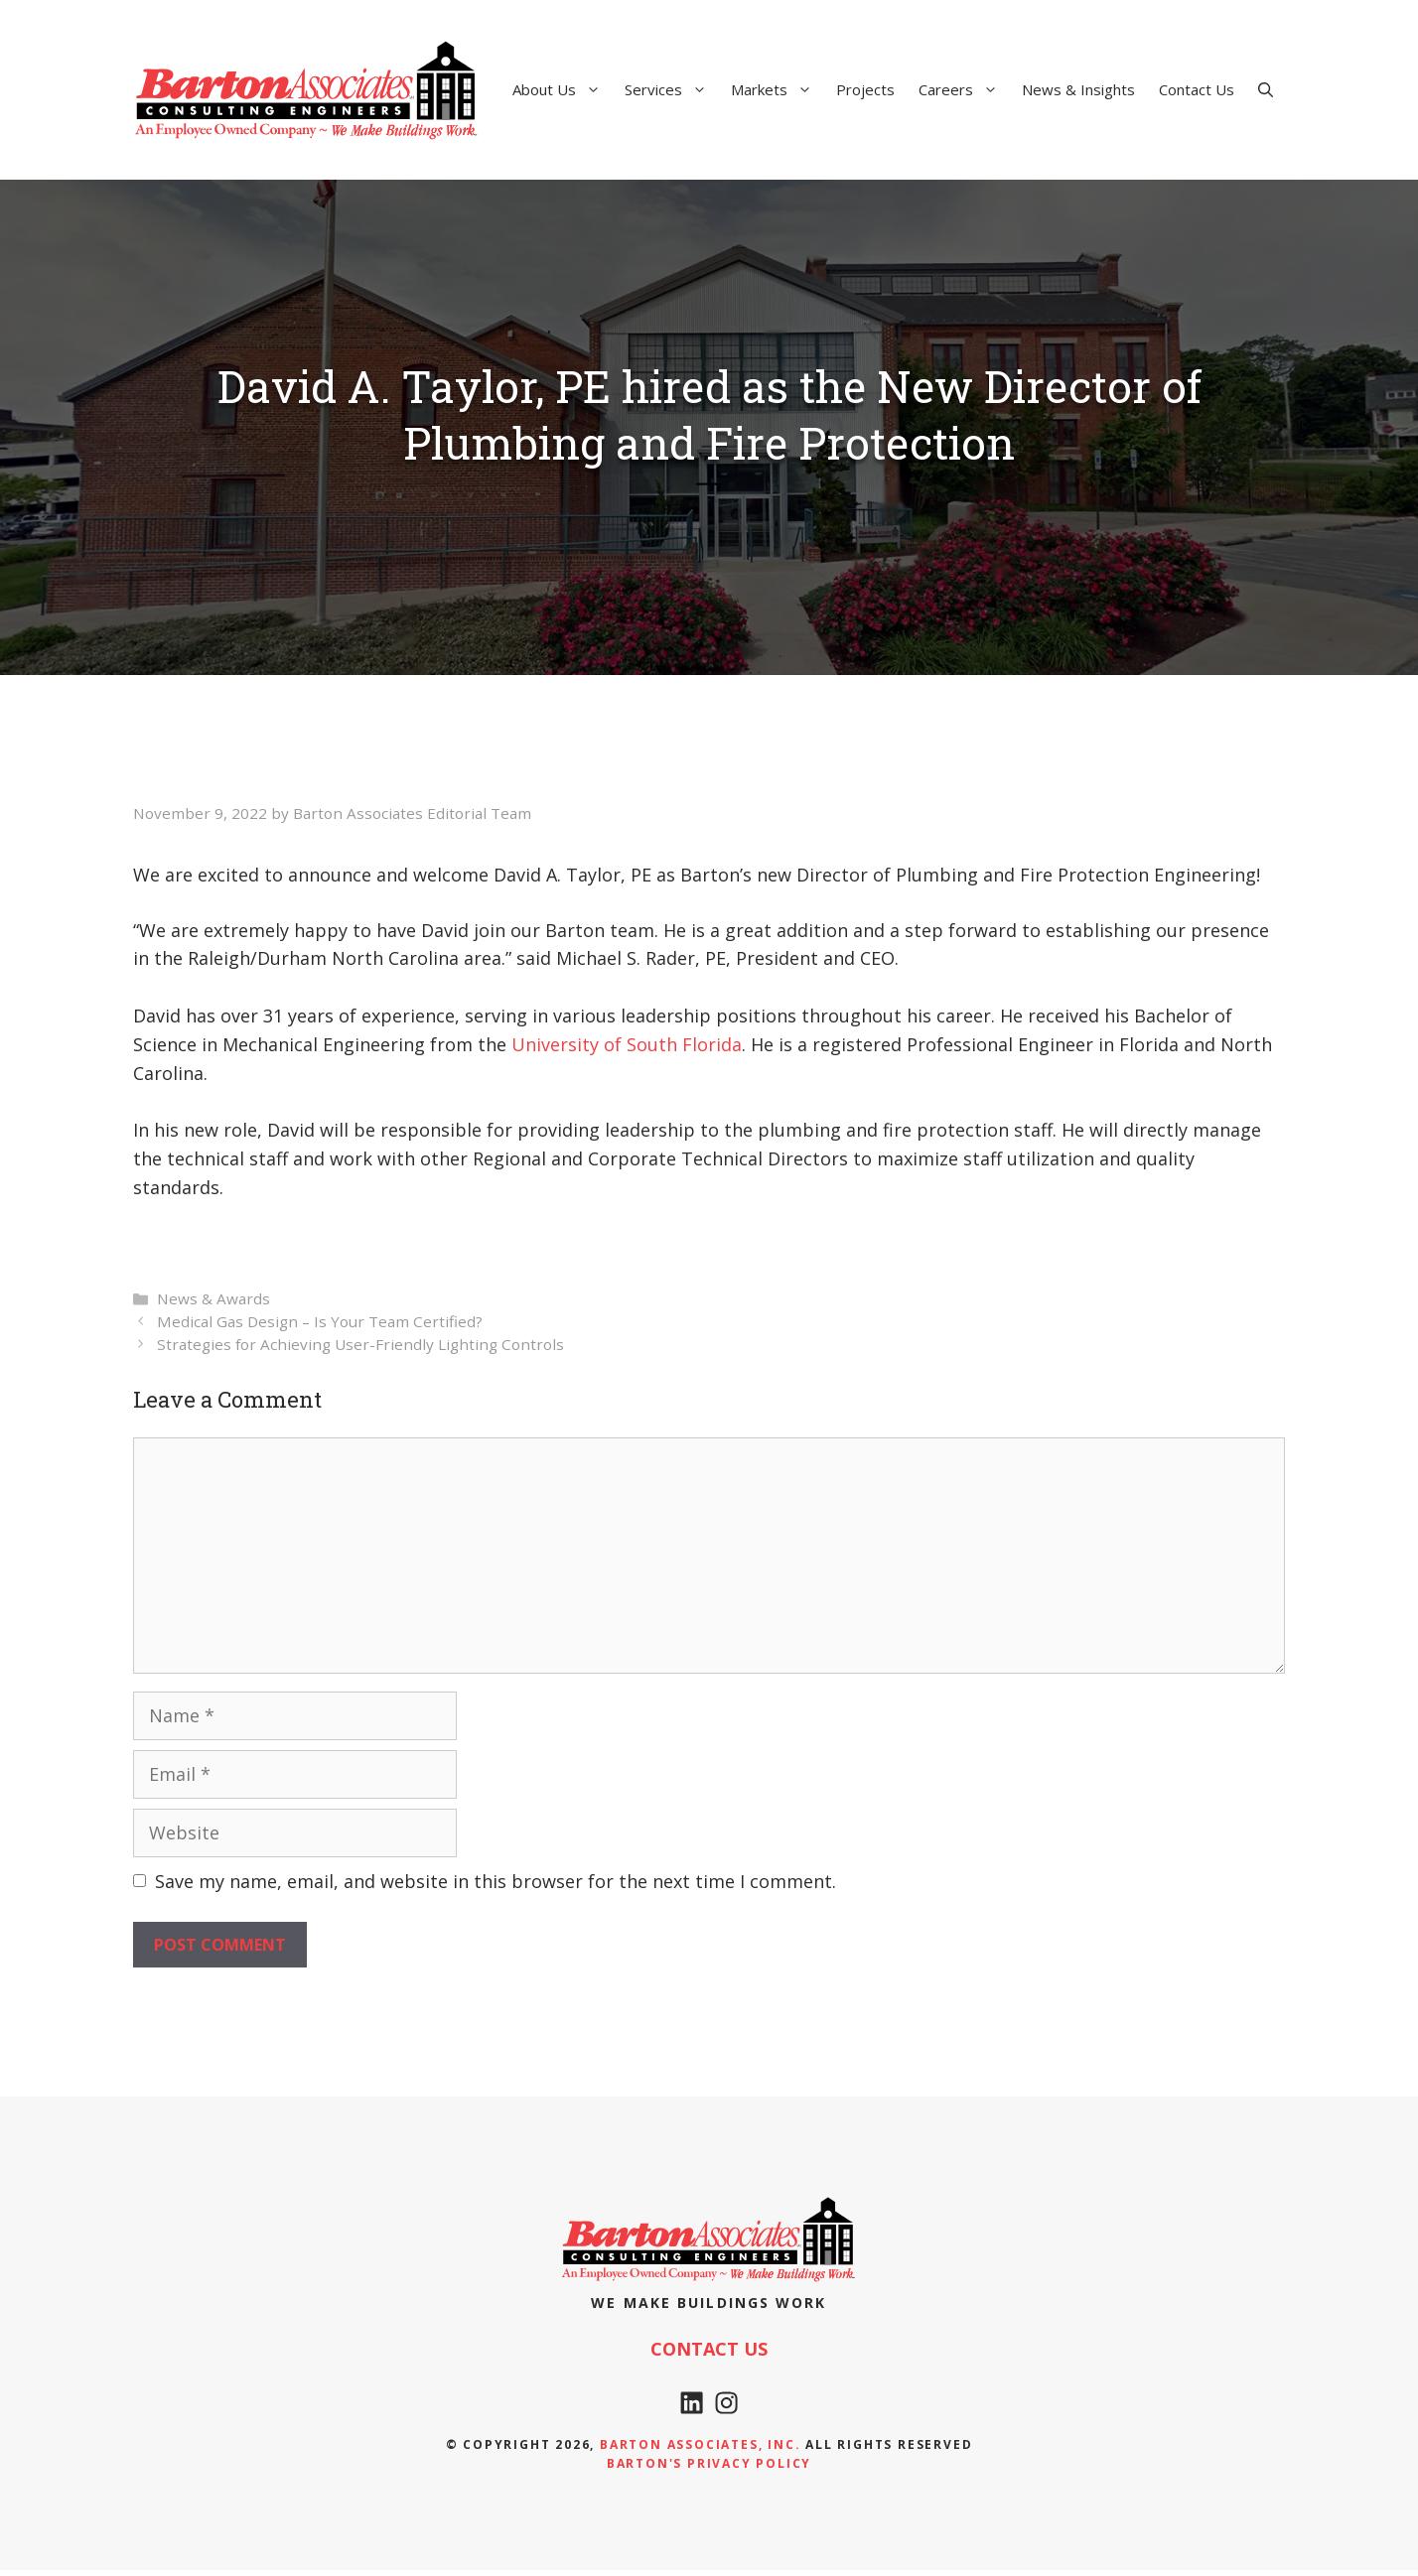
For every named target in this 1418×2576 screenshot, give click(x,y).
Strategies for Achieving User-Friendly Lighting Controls (360, 1344)
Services (672, 89)
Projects (865, 89)
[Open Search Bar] (1265, 89)
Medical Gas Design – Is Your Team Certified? (320, 1321)
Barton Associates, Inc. (700, 2450)
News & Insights (1078, 89)
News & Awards (213, 1298)
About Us (562, 89)
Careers (964, 89)
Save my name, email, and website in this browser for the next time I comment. (495, 1881)
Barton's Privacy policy (709, 2469)
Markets (777, 89)
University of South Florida (626, 1044)
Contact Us (1196, 89)
